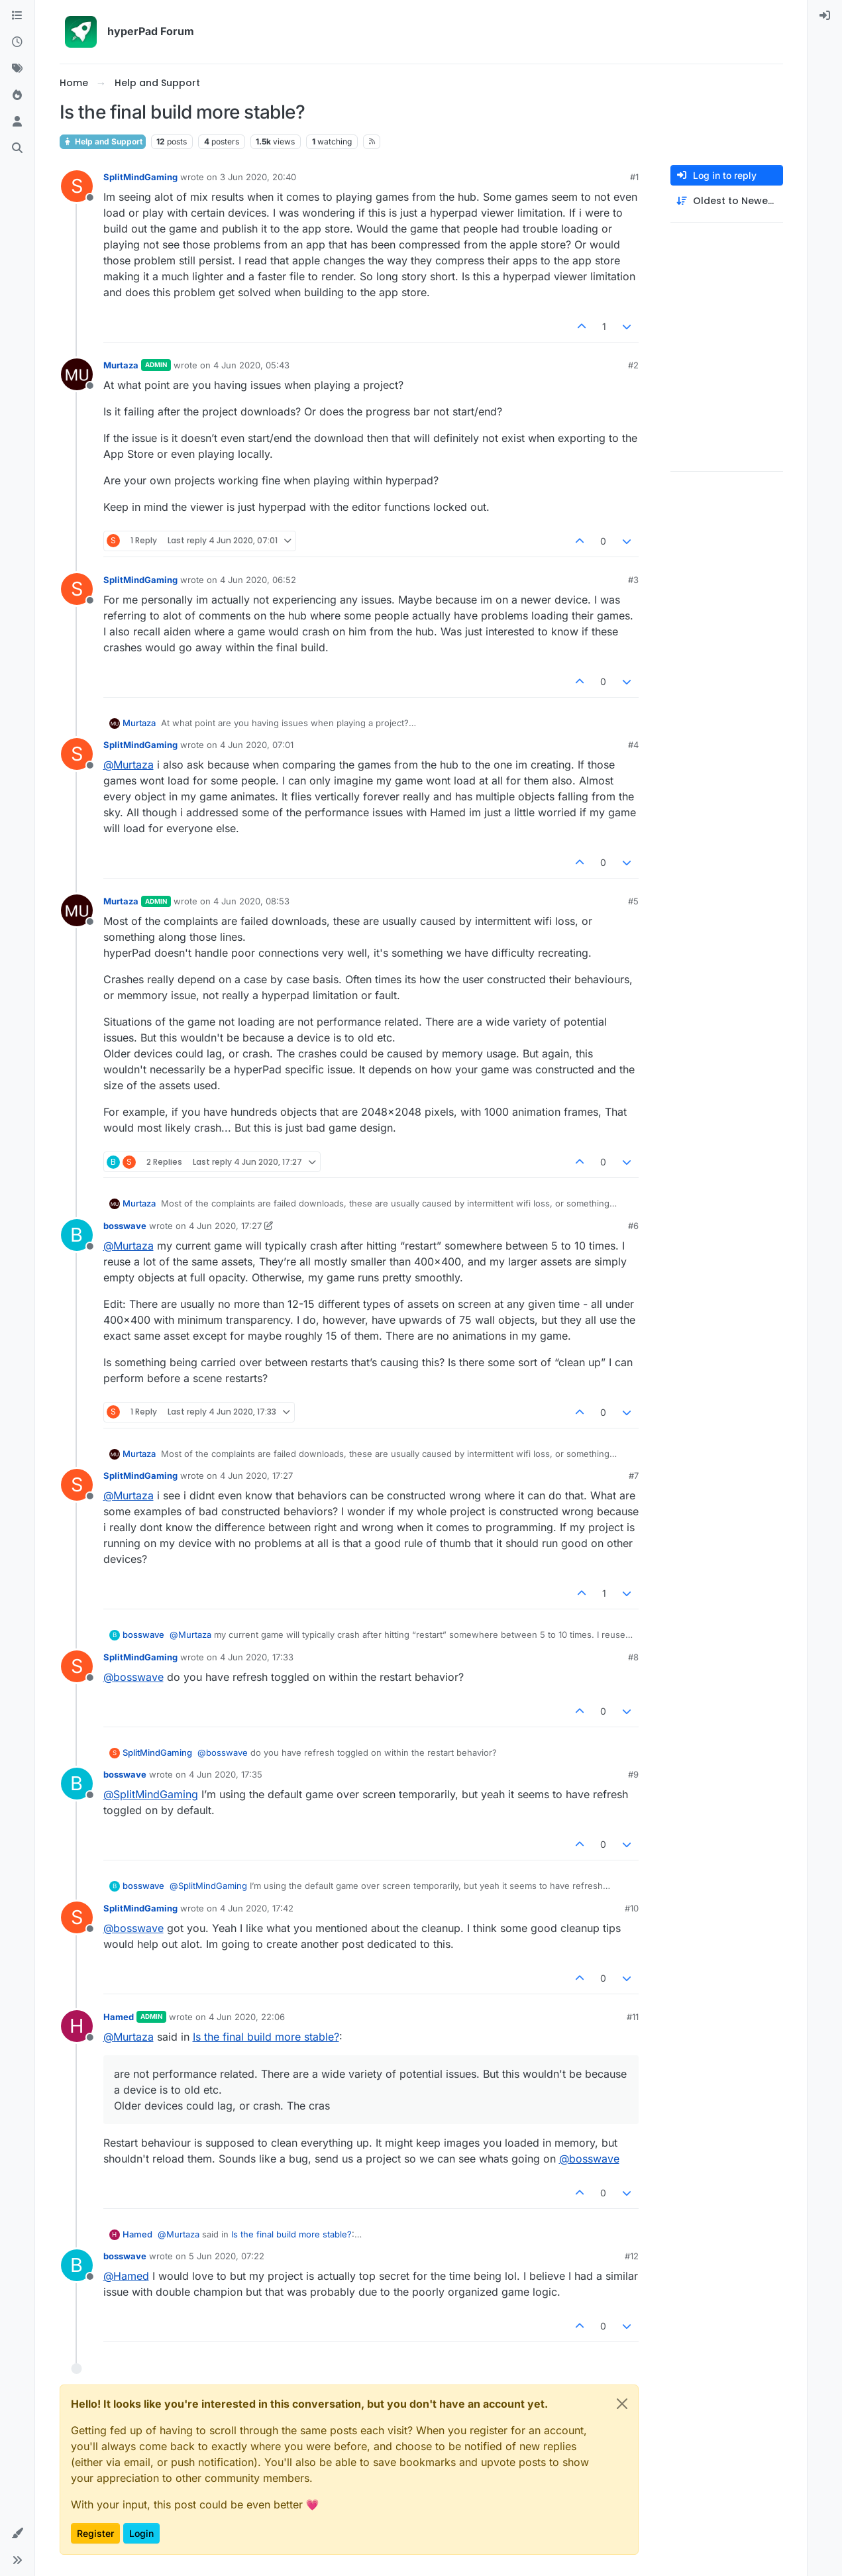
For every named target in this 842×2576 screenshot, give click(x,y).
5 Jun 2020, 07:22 (226, 2256)
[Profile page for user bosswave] (77, 1235)
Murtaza (120, 365)
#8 (633, 1657)
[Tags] (17, 69)
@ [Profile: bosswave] (133, 1677)
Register (95, 2533)
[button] (17, 2533)
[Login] (825, 16)
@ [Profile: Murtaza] (128, 764)
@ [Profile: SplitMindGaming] (150, 1794)
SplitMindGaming (140, 177)
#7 (634, 1475)
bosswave (124, 1225)
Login (141, 2533)
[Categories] (17, 16)
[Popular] (17, 95)
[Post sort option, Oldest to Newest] (726, 201)
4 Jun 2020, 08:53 (251, 901)
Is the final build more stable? (266, 2036)
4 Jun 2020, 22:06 (247, 2017)
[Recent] (17, 42)
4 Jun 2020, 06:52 (258, 579)
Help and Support (102, 141)
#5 (633, 901)
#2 (633, 365)
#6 (633, 1225)
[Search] (17, 148)
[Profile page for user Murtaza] (77, 374)
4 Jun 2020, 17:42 (256, 1908)
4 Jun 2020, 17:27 (225, 1225)
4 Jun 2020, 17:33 (256, 1657)
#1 (634, 177)
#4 (633, 744)
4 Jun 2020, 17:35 (225, 1774)
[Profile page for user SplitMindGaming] (77, 186)
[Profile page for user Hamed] (77, 2026)
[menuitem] (825, 16)
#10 (632, 1908)
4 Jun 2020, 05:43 (251, 365)
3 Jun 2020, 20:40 (258, 177)
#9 (633, 1774)
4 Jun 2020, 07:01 (256, 744)
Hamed (118, 2017)
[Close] (622, 2403)
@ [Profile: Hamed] (126, 2275)
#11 (633, 2017)
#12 (632, 2256)
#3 (633, 579)
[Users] (17, 122)
